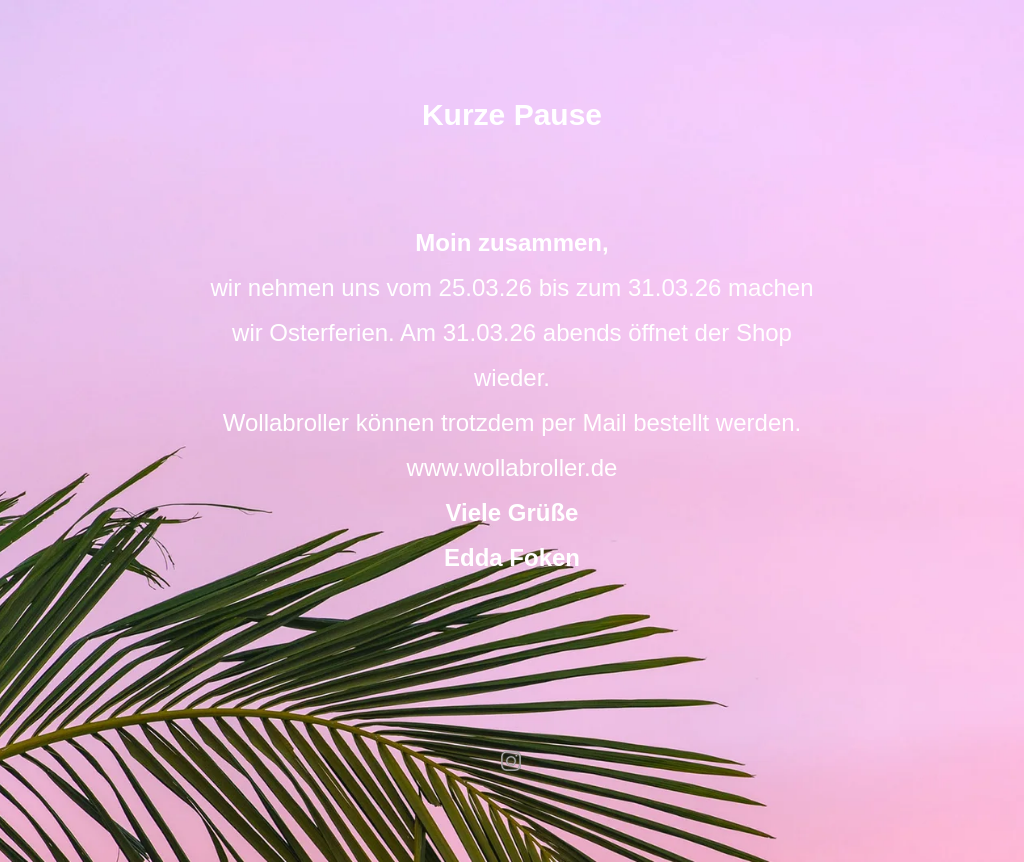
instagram (512, 761)
